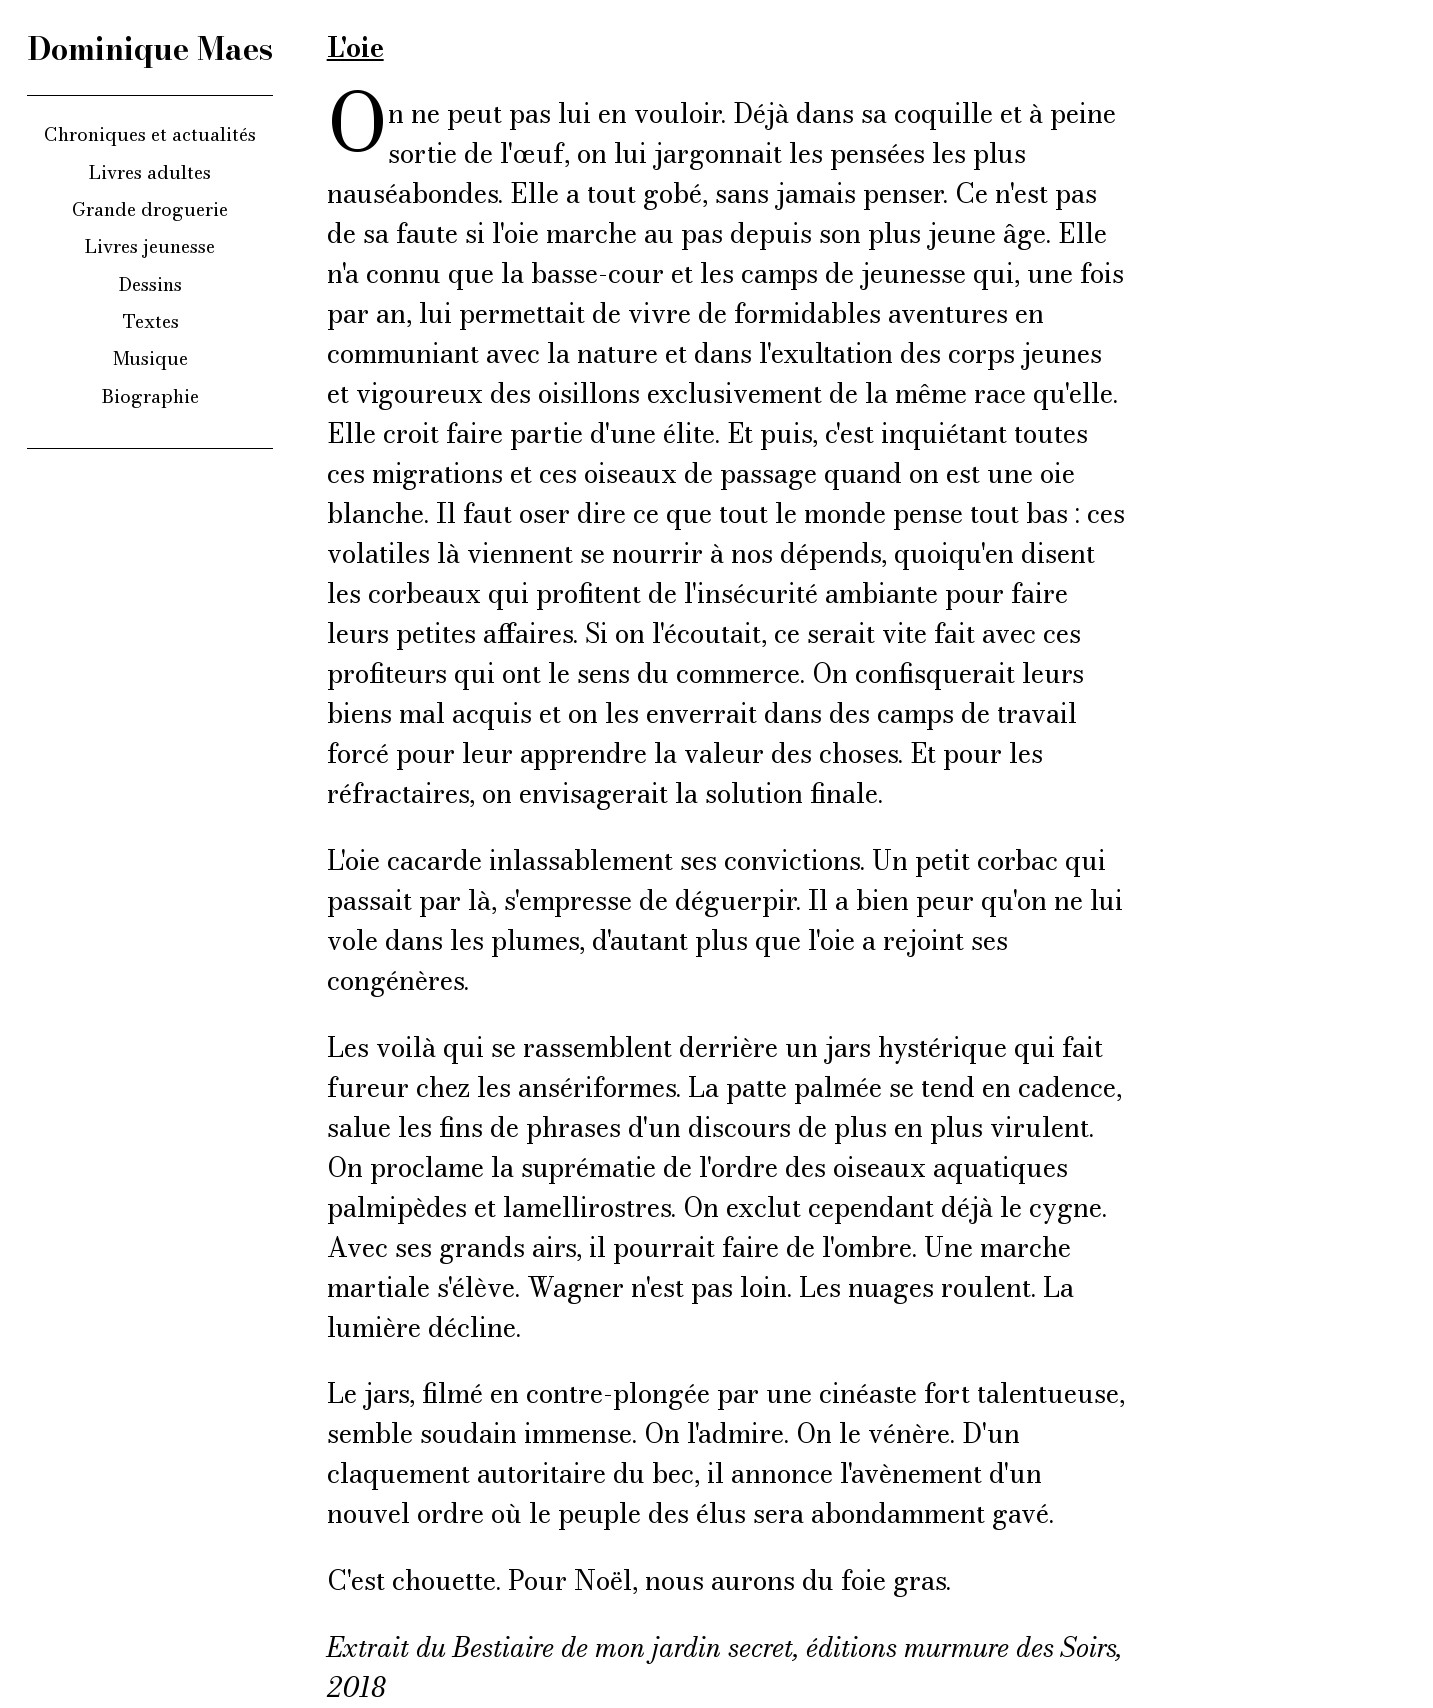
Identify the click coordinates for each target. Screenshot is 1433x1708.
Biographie (150, 396)
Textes (150, 321)
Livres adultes (150, 172)
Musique (150, 358)
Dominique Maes (150, 49)
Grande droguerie (150, 209)
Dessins (150, 284)
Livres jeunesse (150, 246)
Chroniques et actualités (150, 134)
